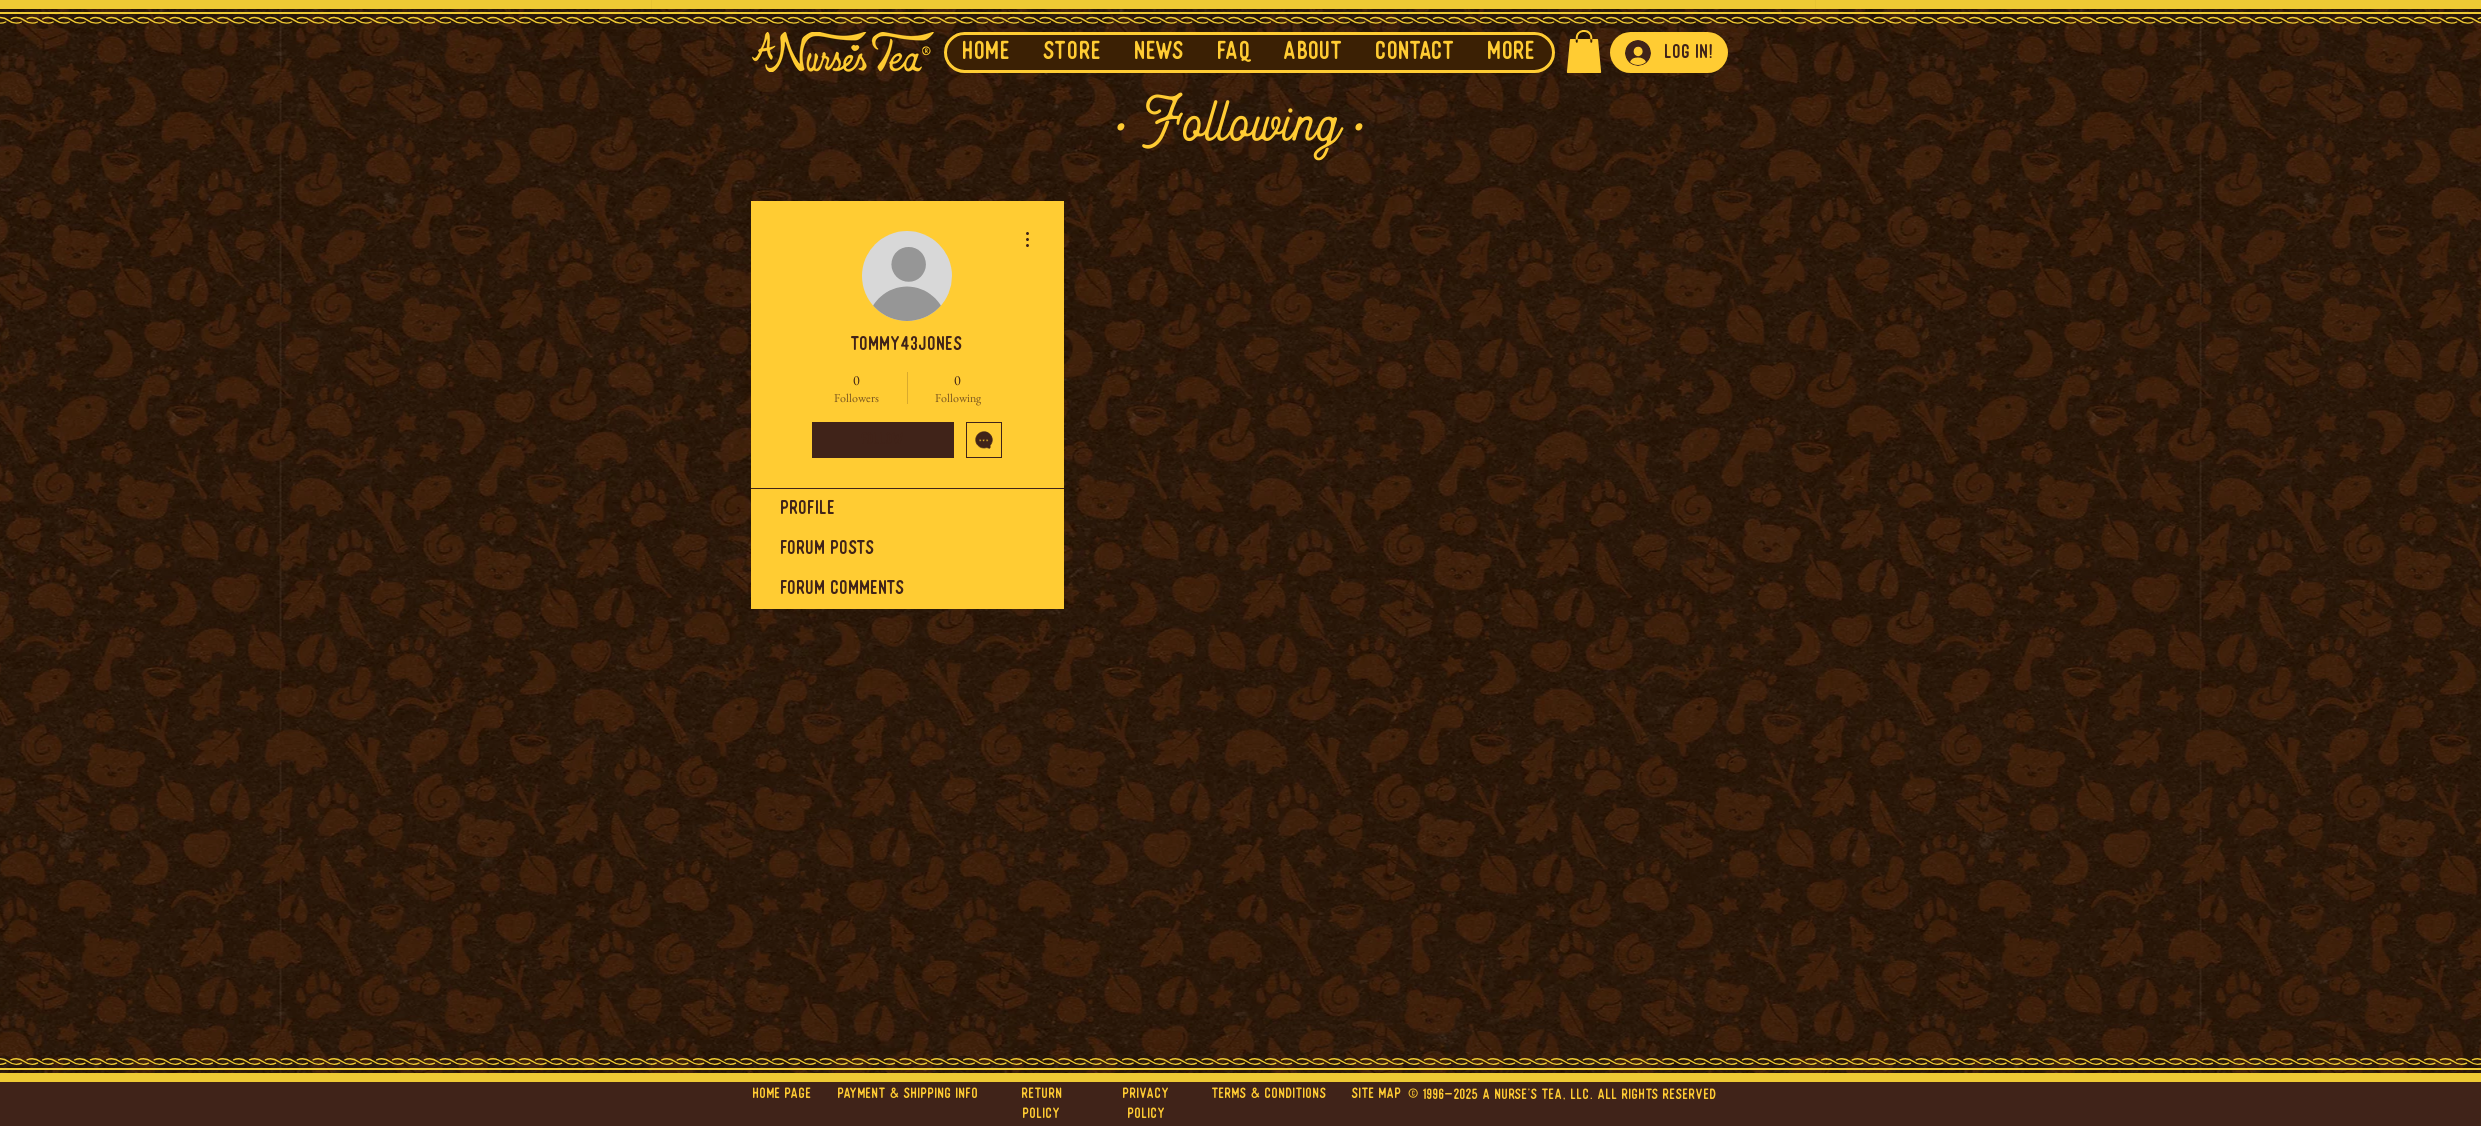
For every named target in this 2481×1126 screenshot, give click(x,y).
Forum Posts (828, 549)
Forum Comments (843, 589)
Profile (808, 509)
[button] (1159, 52)
